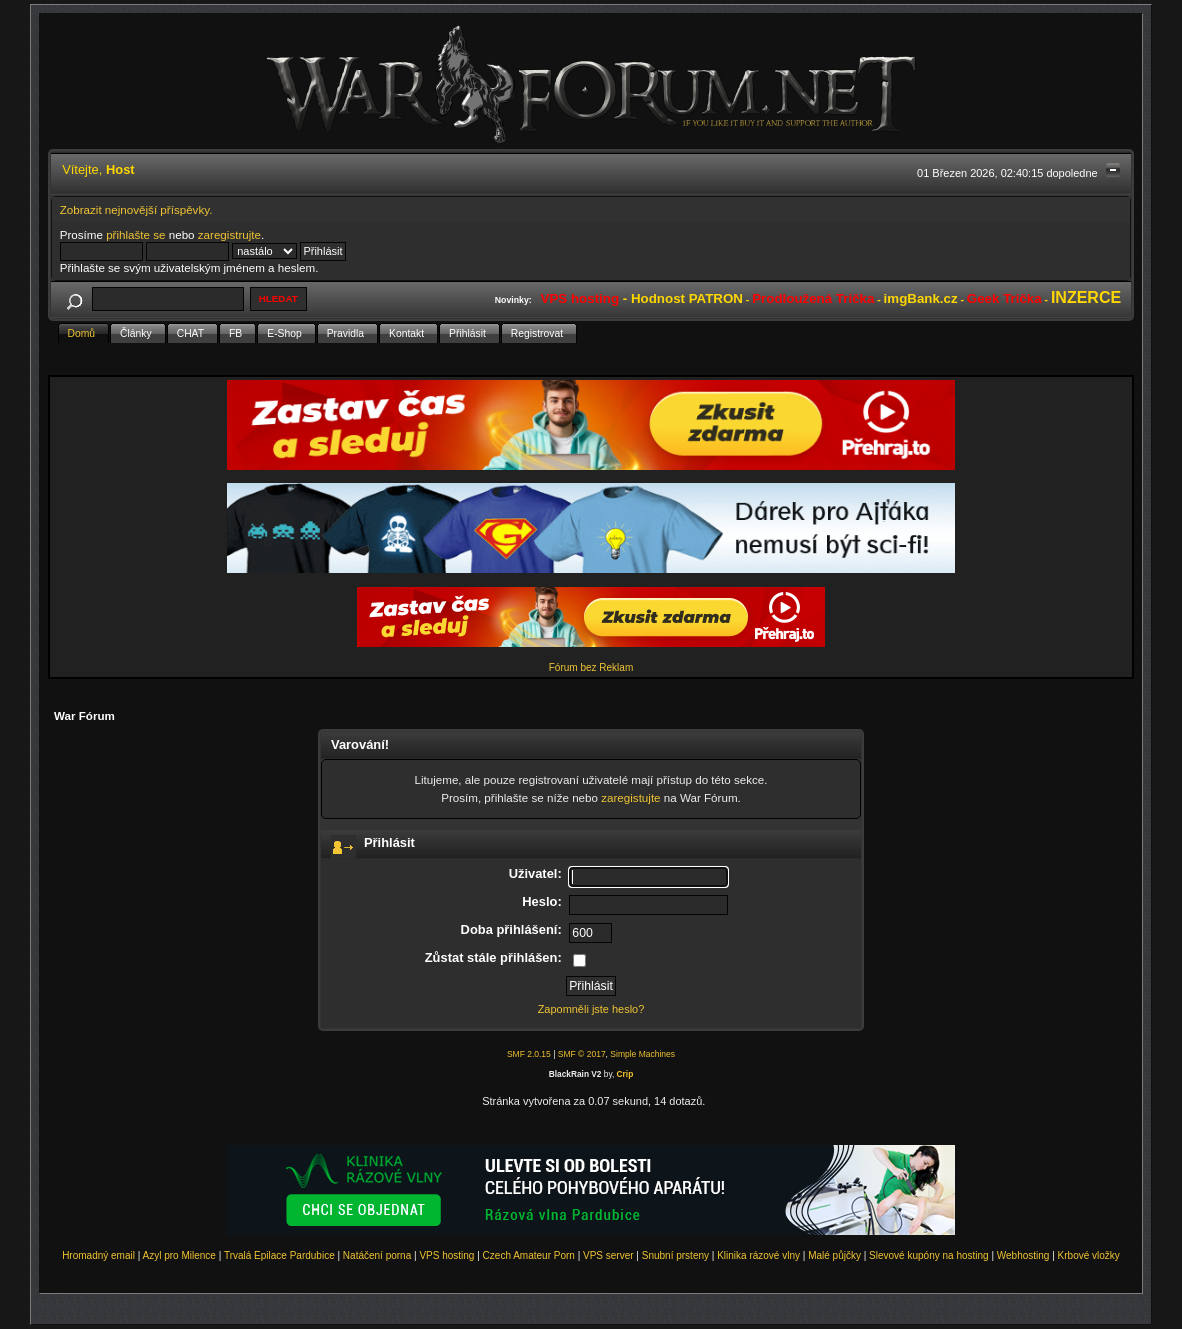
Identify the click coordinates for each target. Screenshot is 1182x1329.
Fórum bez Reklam (591, 667)
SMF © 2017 (582, 1054)
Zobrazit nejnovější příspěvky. (136, 209)
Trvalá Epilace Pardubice (279, 1255)
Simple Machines (642, 1054)
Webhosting (1023, 1255)
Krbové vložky (1089, 1255)
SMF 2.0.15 (529, 1054)
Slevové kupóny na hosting (929, 1255)
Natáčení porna (377, 1255)
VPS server (608, 1255)
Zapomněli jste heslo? (591, 1009)
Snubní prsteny (675, 1255)
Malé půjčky (834, 1255)
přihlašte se (135, 234)
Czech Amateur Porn (529, 1255)
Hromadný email (98, 1255)
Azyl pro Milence (179, 1255)
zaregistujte (630, 797)
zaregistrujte (229, 234)
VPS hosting (446, 1255)
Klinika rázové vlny (758, 1255)
